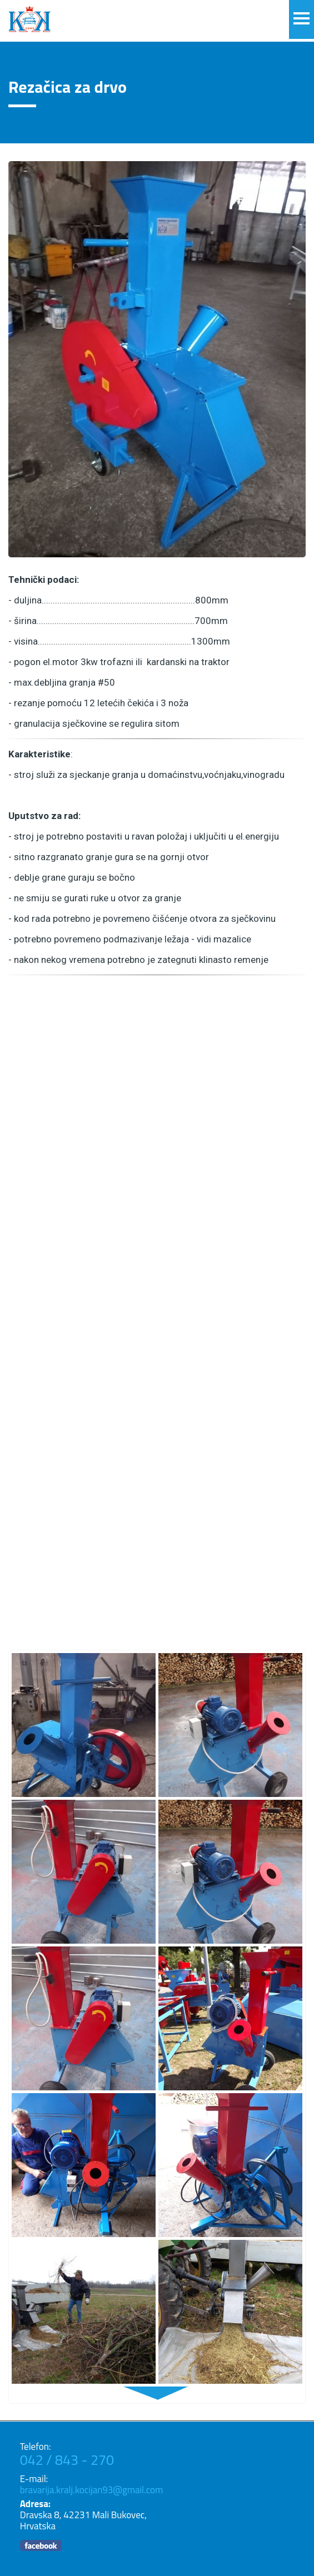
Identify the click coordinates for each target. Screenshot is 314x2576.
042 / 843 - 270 (67, 2459)
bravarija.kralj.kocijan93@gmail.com (91, 2490)
